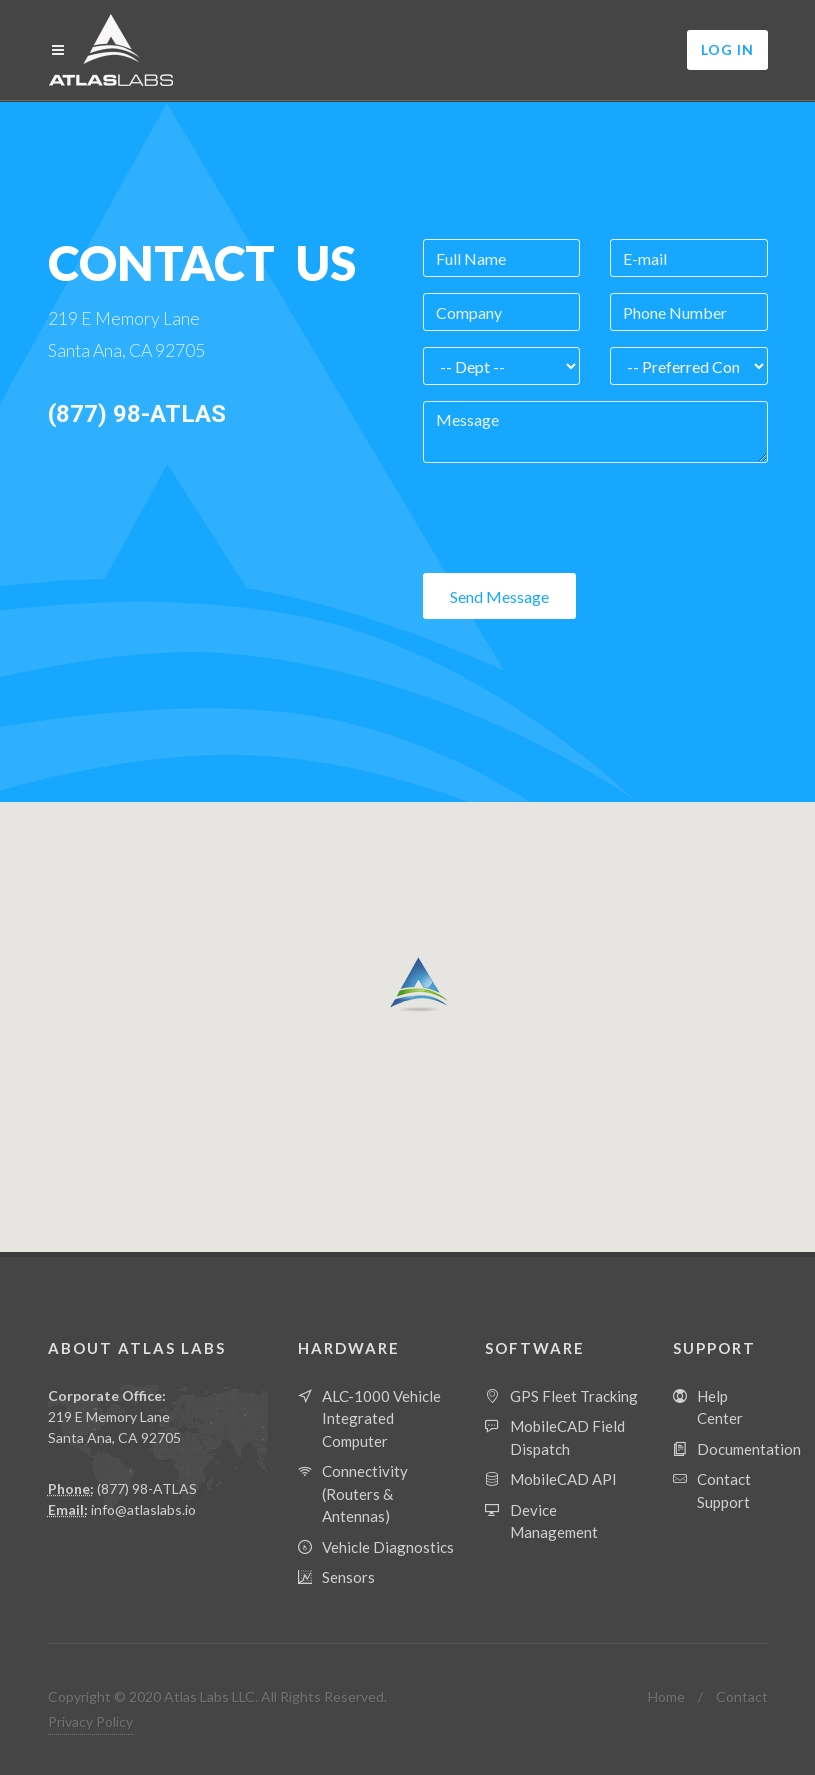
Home (666, 1696)
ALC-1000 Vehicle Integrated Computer (381, 1418)
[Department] (502, 366)
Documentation (749, 1449)
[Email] (689, 258)
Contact (742, 1696)
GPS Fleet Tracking (574, 1396)
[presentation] (575, 518)
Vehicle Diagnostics (388, 1547)
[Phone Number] (689, 312)
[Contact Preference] (689, 366)
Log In (727, 49)
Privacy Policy (90, 1721)
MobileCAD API (563, 1479)
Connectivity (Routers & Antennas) (365, 1493)
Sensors (348, 1577)
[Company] (502, 312)
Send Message (499, 596)
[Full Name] (502, 258)
